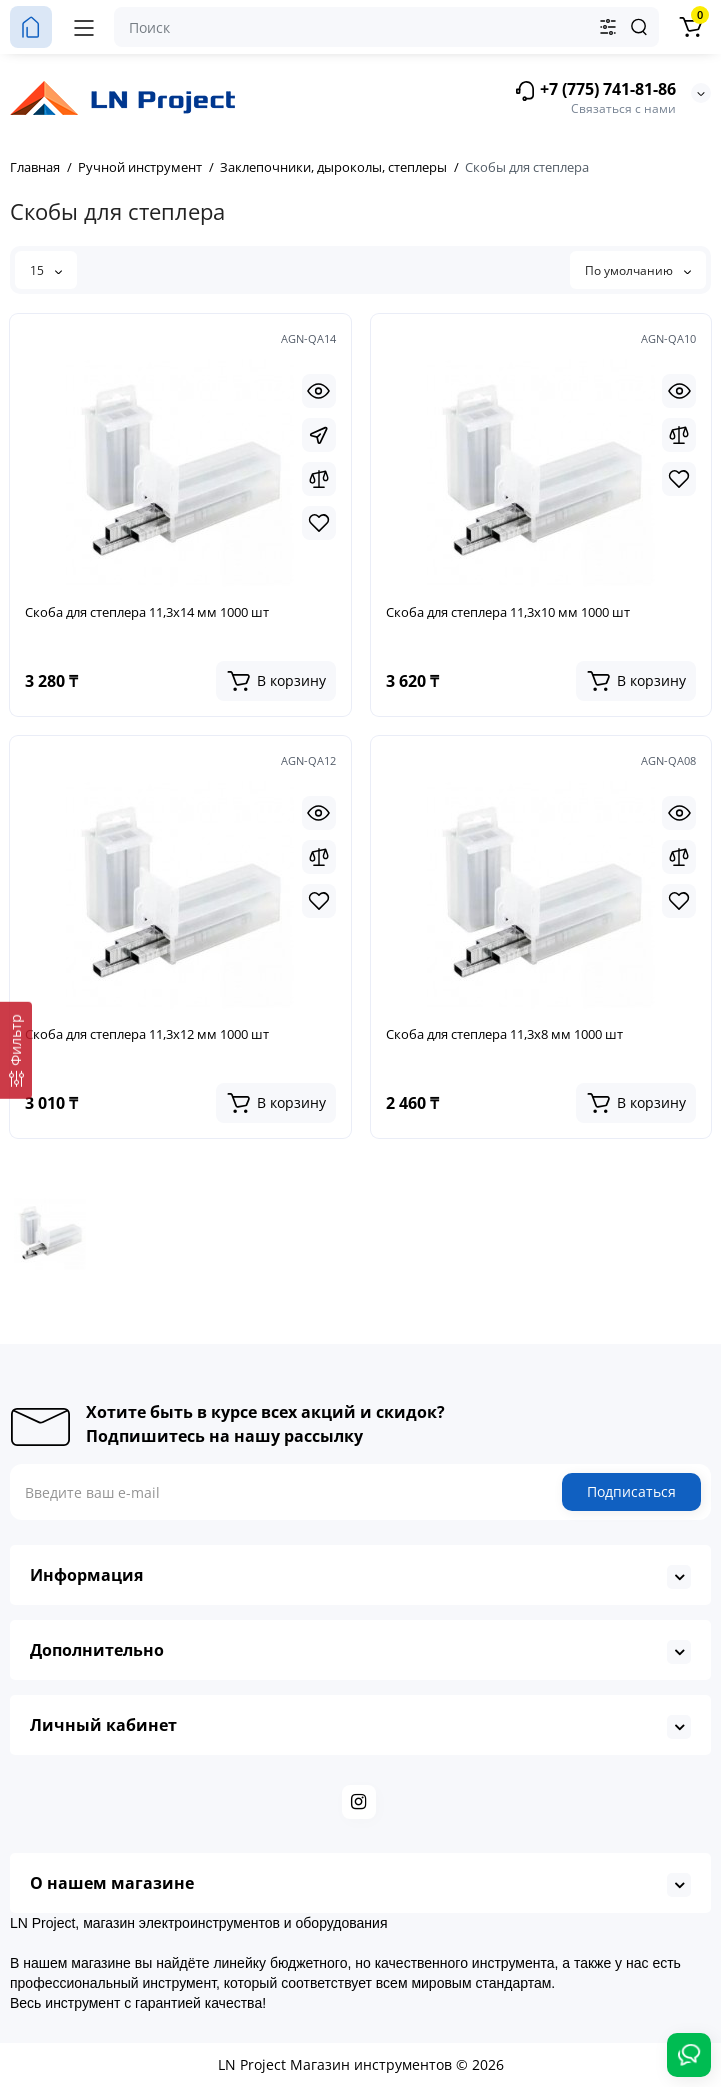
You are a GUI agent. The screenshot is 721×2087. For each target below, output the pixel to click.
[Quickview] (319, 391)
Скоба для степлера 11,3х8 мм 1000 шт (504, 1034)
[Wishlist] (319, 523)
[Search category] (608, 27)
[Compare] (319, 479)
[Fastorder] (319, 435)
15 (46, 270)
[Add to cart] (276, 681)
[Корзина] (690, 27)
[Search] (639, 27)
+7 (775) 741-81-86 (595, 90)
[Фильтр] (16, 1049)
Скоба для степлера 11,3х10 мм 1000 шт (508, 612)
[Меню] (84, 27)
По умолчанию (638, 270)
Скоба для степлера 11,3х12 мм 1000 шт (147, 1034)
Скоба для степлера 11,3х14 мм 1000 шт (147, 612)
